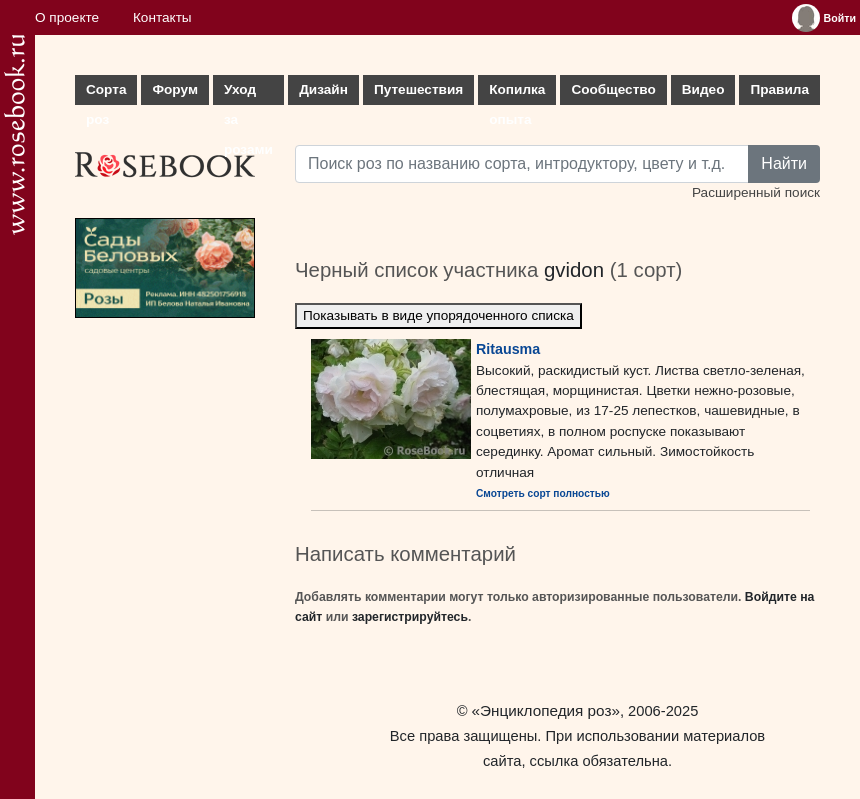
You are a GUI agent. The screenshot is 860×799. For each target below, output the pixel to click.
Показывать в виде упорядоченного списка (438, 315)
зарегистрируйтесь (410, 617)
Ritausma (508, 349)
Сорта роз (106, 93)
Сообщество (613, 89)
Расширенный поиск (756, 192)
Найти (784, 163)
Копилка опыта (517, 93)
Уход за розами (248, 93)
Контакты (162, 17)
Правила (779, 89)
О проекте (67, 17)
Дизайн (323, 89)
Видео (703, 89)
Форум (174, 89)
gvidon (574, 270)
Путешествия (418, 89)
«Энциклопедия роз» (546, 710)
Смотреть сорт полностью (543, 493)
